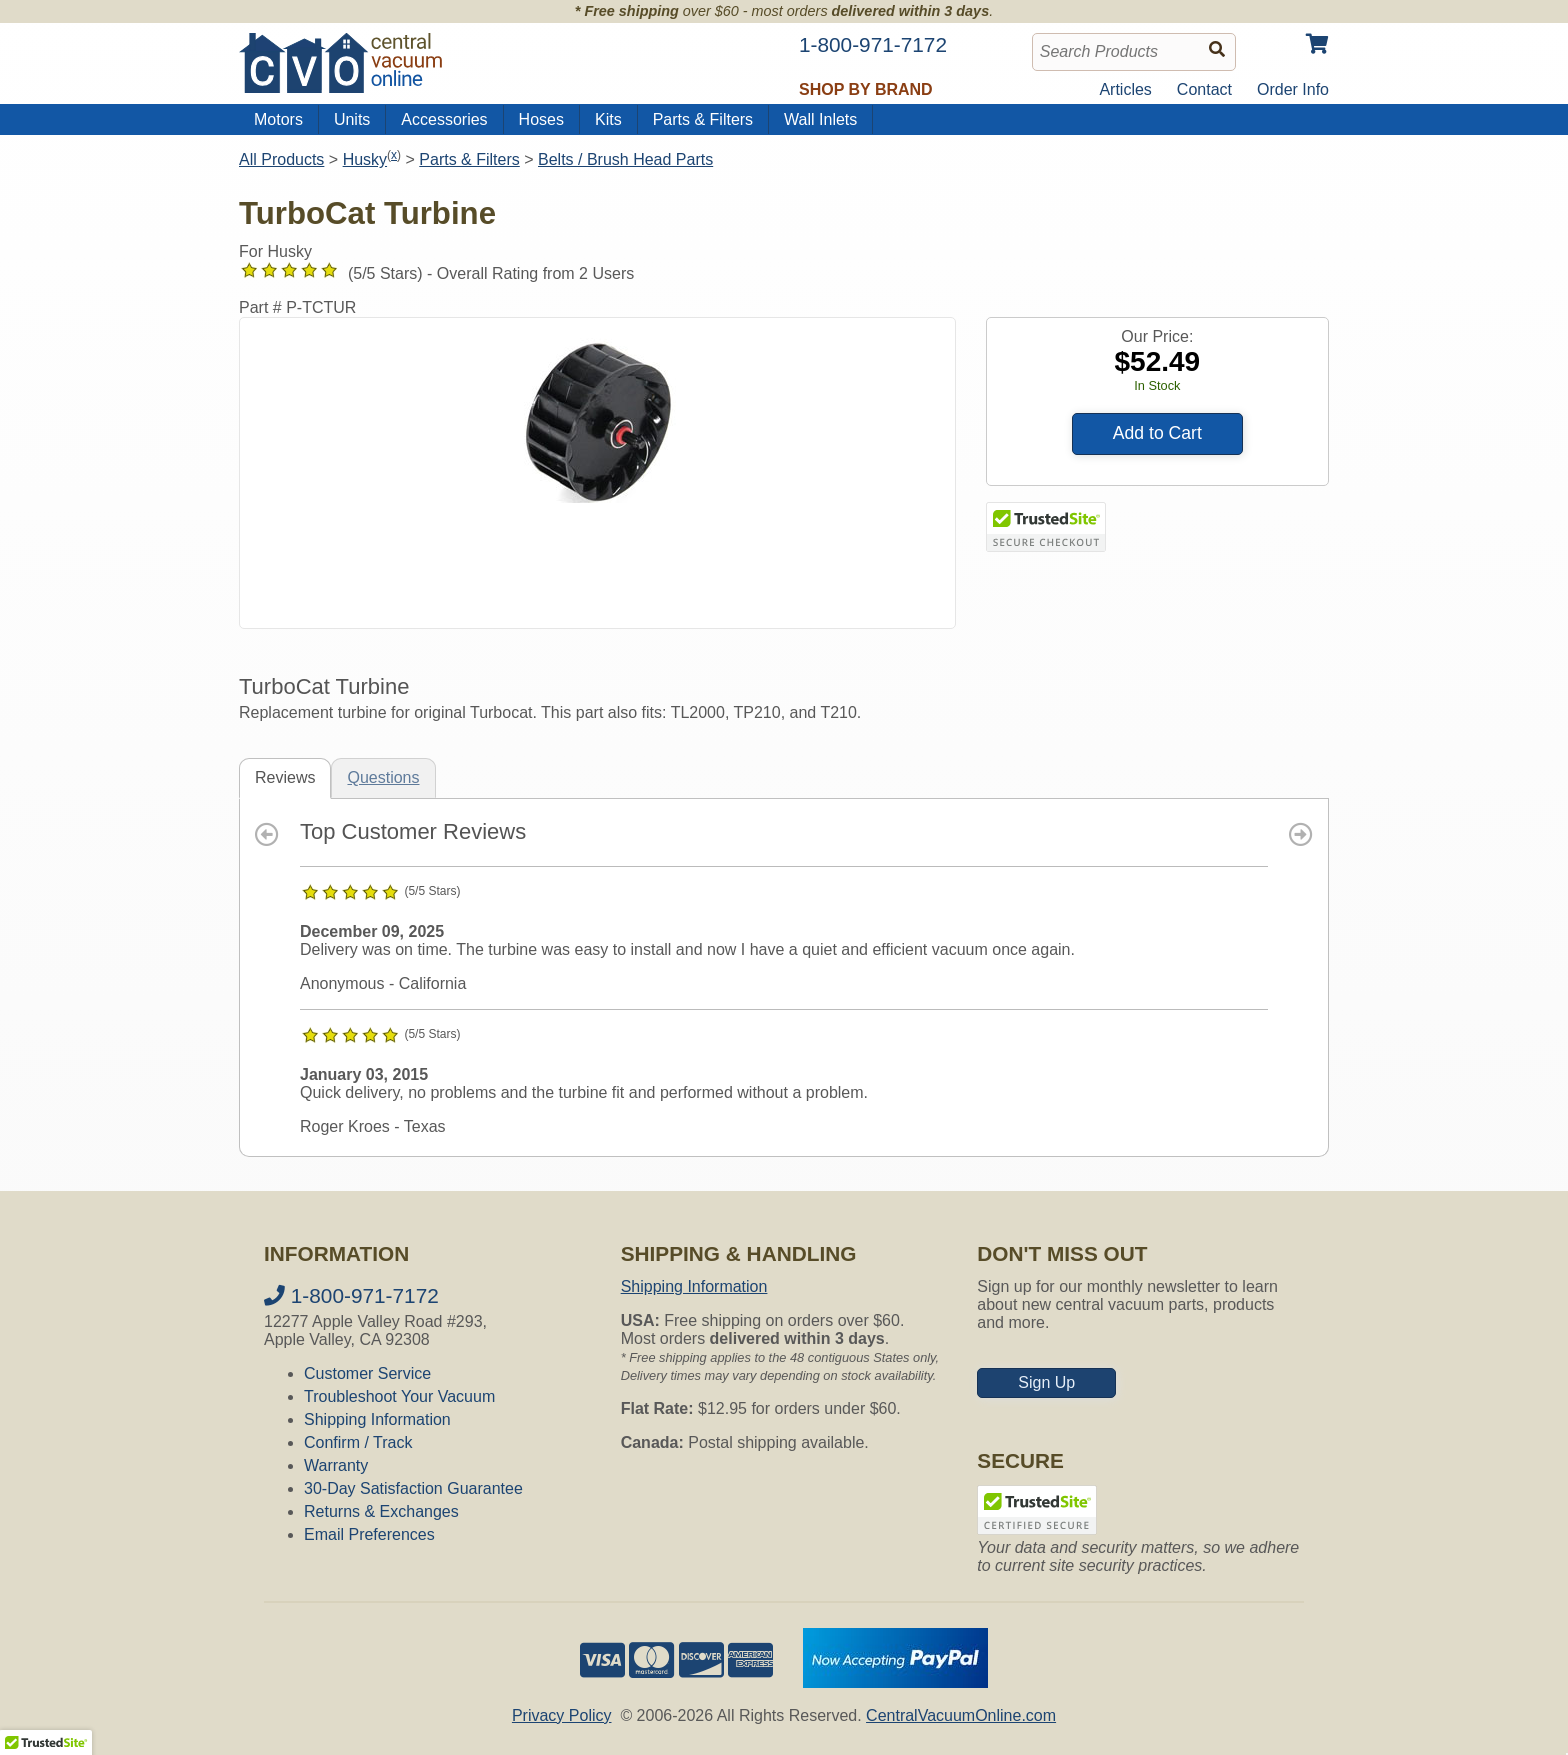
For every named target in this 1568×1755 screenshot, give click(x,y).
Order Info (1293, 89)
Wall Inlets (820, 119)
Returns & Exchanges (381, 1511)
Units (352, 119)
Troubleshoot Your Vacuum (399, 1396)
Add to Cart (1157, 433)
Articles (1125, 89)
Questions (383, 777)
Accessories (444, 119)
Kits (608, 119)
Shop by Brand (866, 89)
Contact (1204, 89)
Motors (278, 119)
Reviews (285, 777)
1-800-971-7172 (351, 1295)
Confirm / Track (358, 1442)
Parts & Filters (703, 119)
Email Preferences (369, 1534)
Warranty (336, 1465)
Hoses (541, 119)
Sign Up (1046, 1382)
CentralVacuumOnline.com (961, 1715)
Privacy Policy (562, 1715)
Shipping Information (377, 1419)
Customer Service (367, 1373)
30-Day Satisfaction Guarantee (413, 1488)
